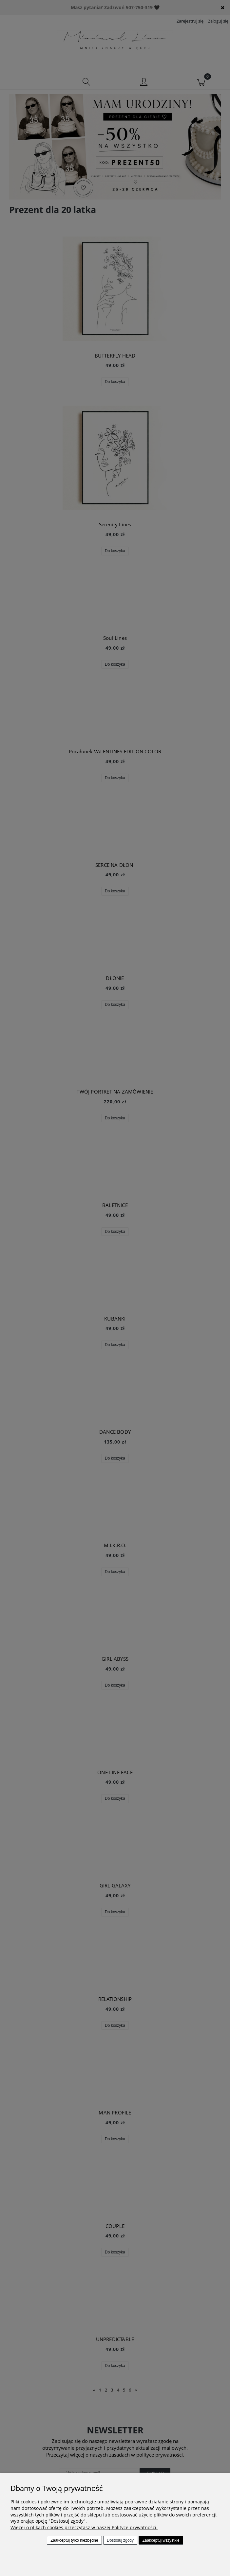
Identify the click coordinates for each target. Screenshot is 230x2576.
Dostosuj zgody (120, 2540)
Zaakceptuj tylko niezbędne (74, 2540)
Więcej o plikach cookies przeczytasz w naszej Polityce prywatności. (84, 2527)
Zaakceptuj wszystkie (160, 2540)
